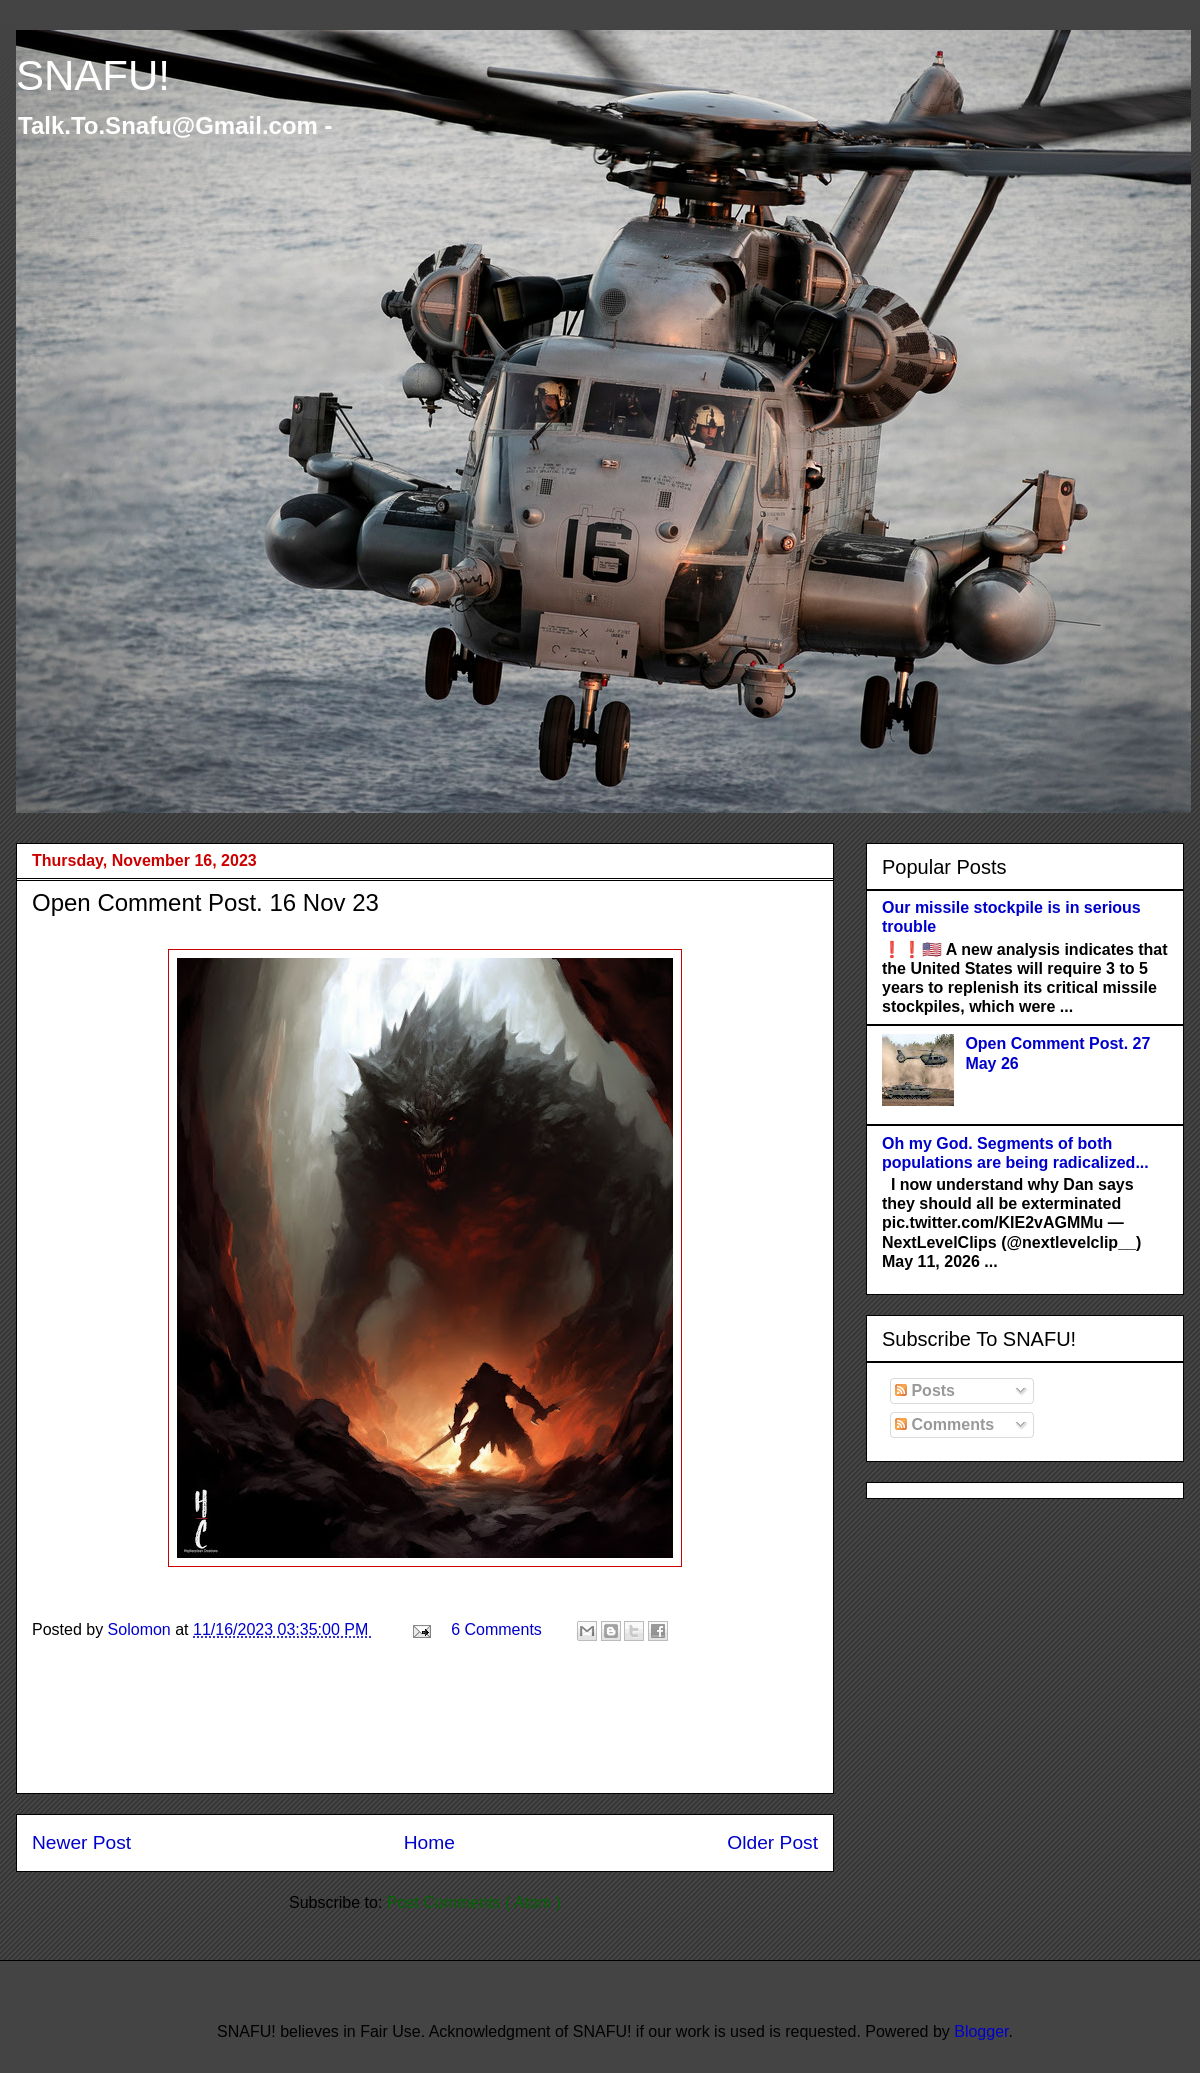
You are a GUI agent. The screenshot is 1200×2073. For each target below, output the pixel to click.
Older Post (772, 1842)
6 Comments (496, 1629)
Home (429, 1842)
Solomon (142, 1629)
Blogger (981, 2031)
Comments (944, 1424)
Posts (925, 1390)
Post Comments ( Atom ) (474, 1902)
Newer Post (81, 1842)
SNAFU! (93, 75)
